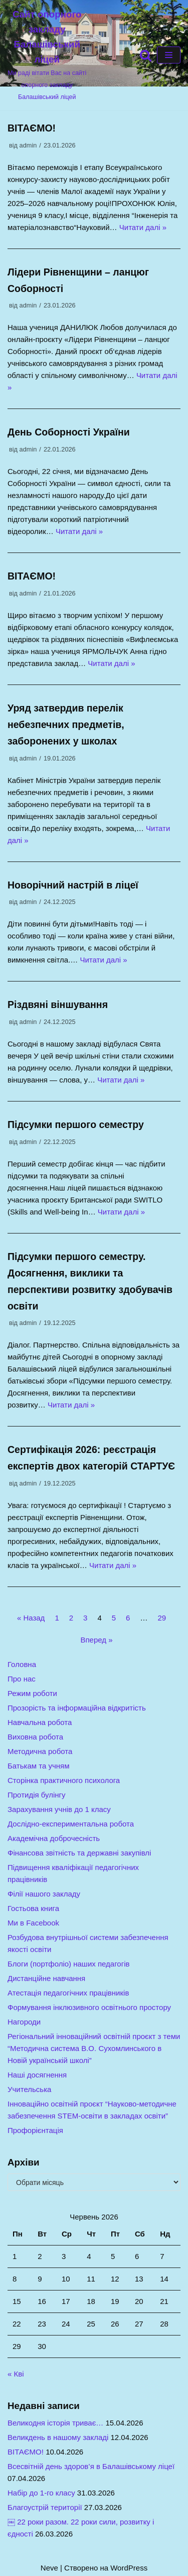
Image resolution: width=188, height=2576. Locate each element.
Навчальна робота (40, 1722)
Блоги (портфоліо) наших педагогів (68, 1964)
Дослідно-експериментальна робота (71, 1824)
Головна (22, 1664)
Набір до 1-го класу (41, 2492)
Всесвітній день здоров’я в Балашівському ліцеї (91, 2466)
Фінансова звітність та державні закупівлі (79, 1852)
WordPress (128, 2568)
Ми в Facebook (33, 1922)
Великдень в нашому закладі (58, 2437)
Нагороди (24, 2022)
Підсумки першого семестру (76, 1124)
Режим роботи (32, 1693)
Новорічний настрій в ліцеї (73, 885)
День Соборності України (69, 432)
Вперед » (96, 1640)
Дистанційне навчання (46, 1978)
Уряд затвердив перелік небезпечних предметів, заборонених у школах (66, 724)
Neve (49, 2568)
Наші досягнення (37, 2074)
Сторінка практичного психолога (64, 1780)
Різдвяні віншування (58, 1004)
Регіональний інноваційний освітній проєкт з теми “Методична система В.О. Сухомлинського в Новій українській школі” (94, 2048)
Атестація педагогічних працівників (68, 1992)
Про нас (22, 1678)
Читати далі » (142, 227)
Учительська (29, 2089)
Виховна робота (35, 1736)
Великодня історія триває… (55, 2422)
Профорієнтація (35, 2130)
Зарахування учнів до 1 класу (59, 1809)
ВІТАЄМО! (32, 128)
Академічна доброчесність (54, 1838)
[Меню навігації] (168, 55)
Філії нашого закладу (44, 1894)
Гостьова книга (33, 1908)
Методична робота (40, 1751)
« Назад (31, 1618)
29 (161, 1618)
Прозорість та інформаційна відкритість (77, 1708)
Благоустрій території (45, 2507)
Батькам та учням (39, 1766)
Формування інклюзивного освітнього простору (89, 2007)
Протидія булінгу (37, 1794)
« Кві (16, 2374)
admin (28, 145)
